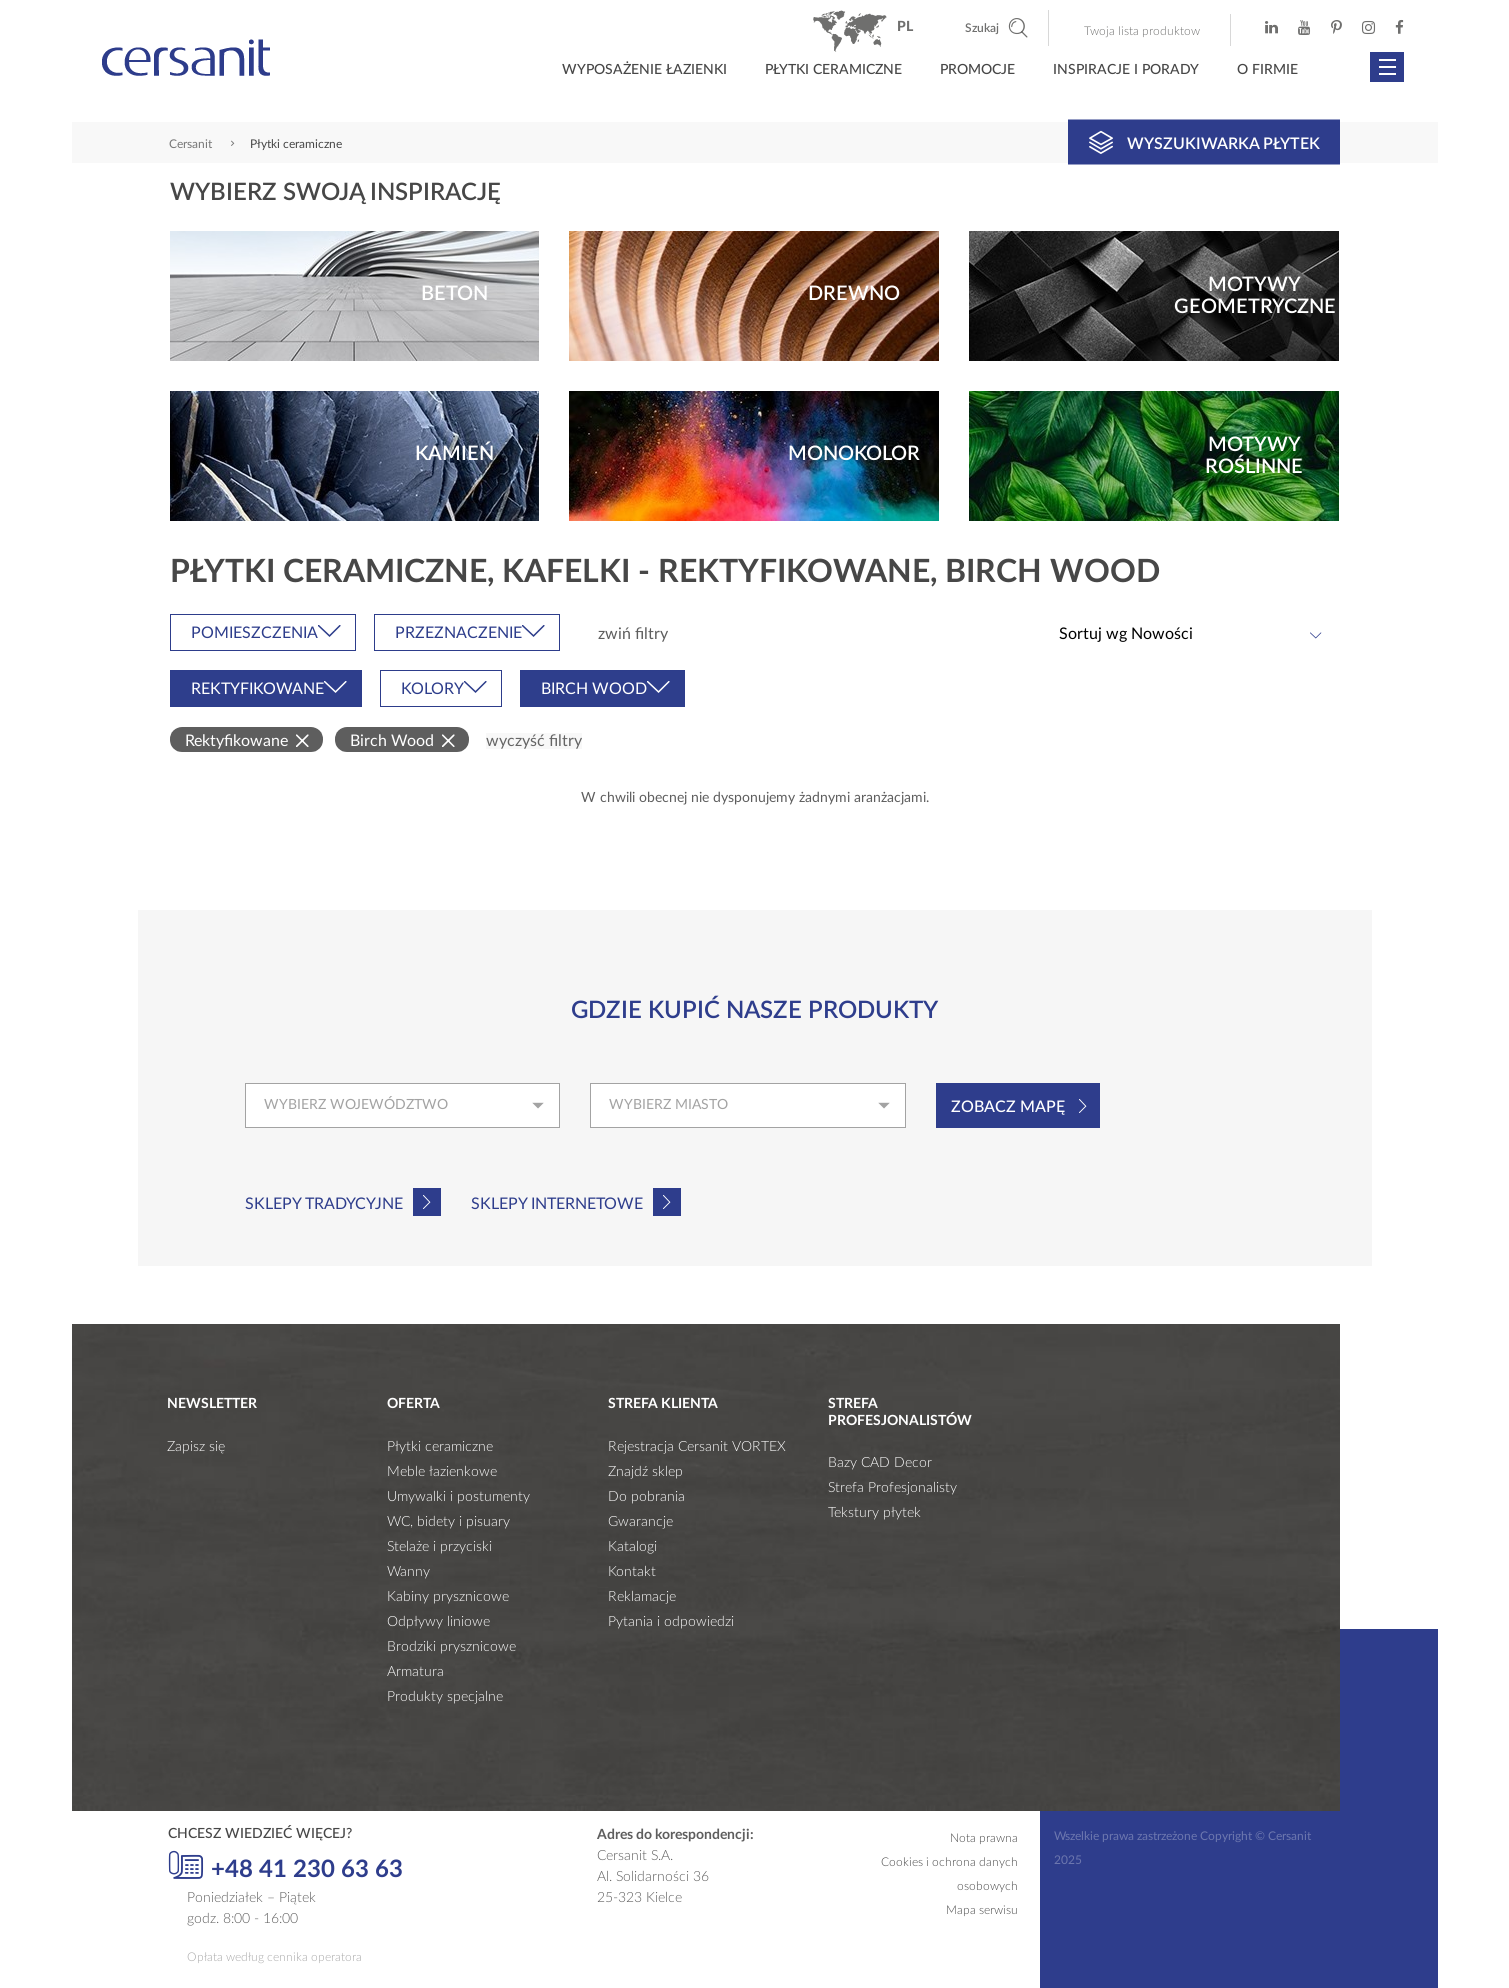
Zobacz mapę (1008, 1107)
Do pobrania (646, 1497)
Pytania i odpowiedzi (671, 1622)
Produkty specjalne (445, 1697)
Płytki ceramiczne (833, 70)
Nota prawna (984, 1838)
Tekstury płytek (874, 1513)
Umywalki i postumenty (458, 1497)
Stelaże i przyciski (439, 1547)
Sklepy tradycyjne (324, 1204)
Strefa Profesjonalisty (892, 1488)
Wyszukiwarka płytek (1204, 142)
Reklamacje (642, 1597)
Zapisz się (196, 1447)
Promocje (977, 70)
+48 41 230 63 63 (285, 1867)
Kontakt (632, 1572)
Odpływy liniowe (438, 1622)
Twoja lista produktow (1142, 31)
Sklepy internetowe (557, 1204)
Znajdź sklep (645, 1472)
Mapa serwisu (982, 1910)
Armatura (415, 1672)
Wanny (408, 1572)
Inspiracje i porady (1126, 70)
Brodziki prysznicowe (451, 1647)
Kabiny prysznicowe (448, 1597)
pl (905, 27)
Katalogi (632, 1547)
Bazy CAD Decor (880, 1463)
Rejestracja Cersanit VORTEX (697, 1447)
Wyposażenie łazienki (644, 70)
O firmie (1267, 70)
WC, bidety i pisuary (448, 1522)
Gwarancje (640, 1522)
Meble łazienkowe (442, 1472)
